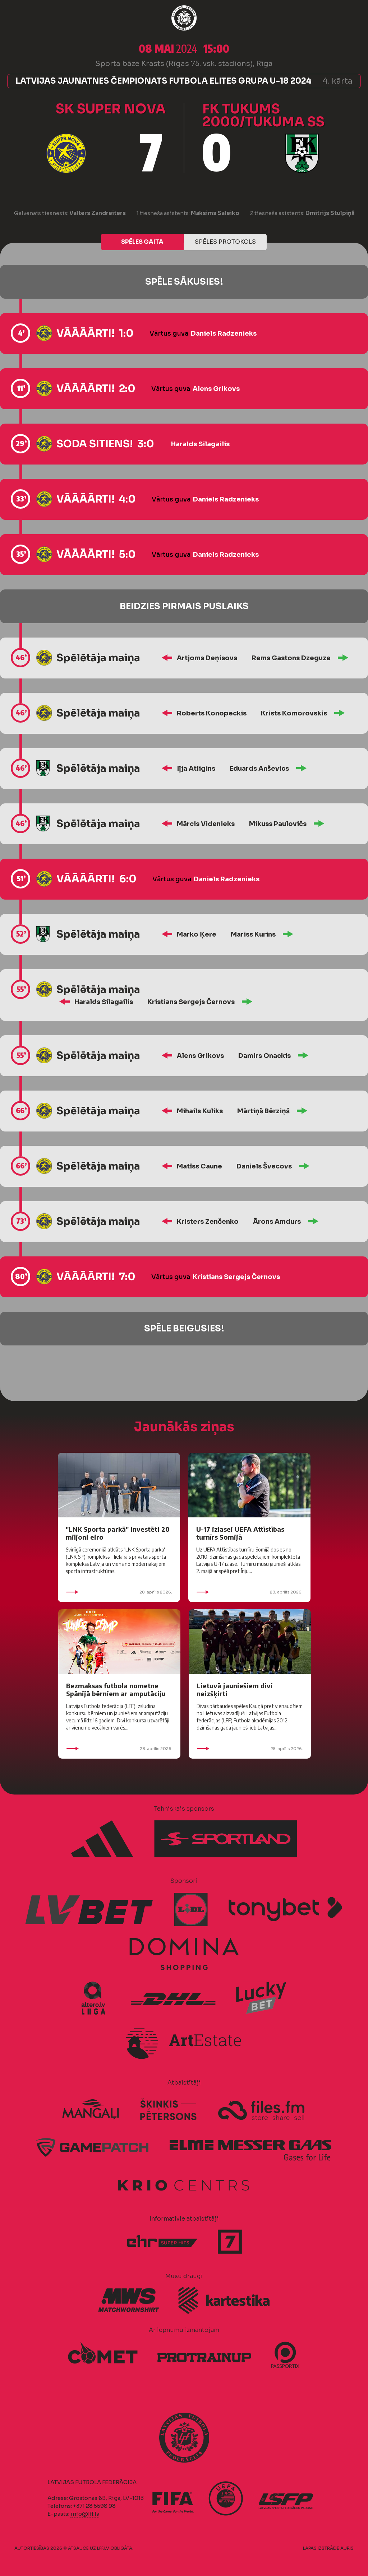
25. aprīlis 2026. (250, 1748)
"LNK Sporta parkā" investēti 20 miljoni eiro (118, 1533)
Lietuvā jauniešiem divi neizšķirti (235, 1689)
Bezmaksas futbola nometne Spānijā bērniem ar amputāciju (116, 1689)
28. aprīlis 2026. (119, 1592)
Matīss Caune (199, 1166)
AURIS (347, 2548)
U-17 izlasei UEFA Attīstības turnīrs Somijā (240, 1533)
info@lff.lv (84, 2513)
